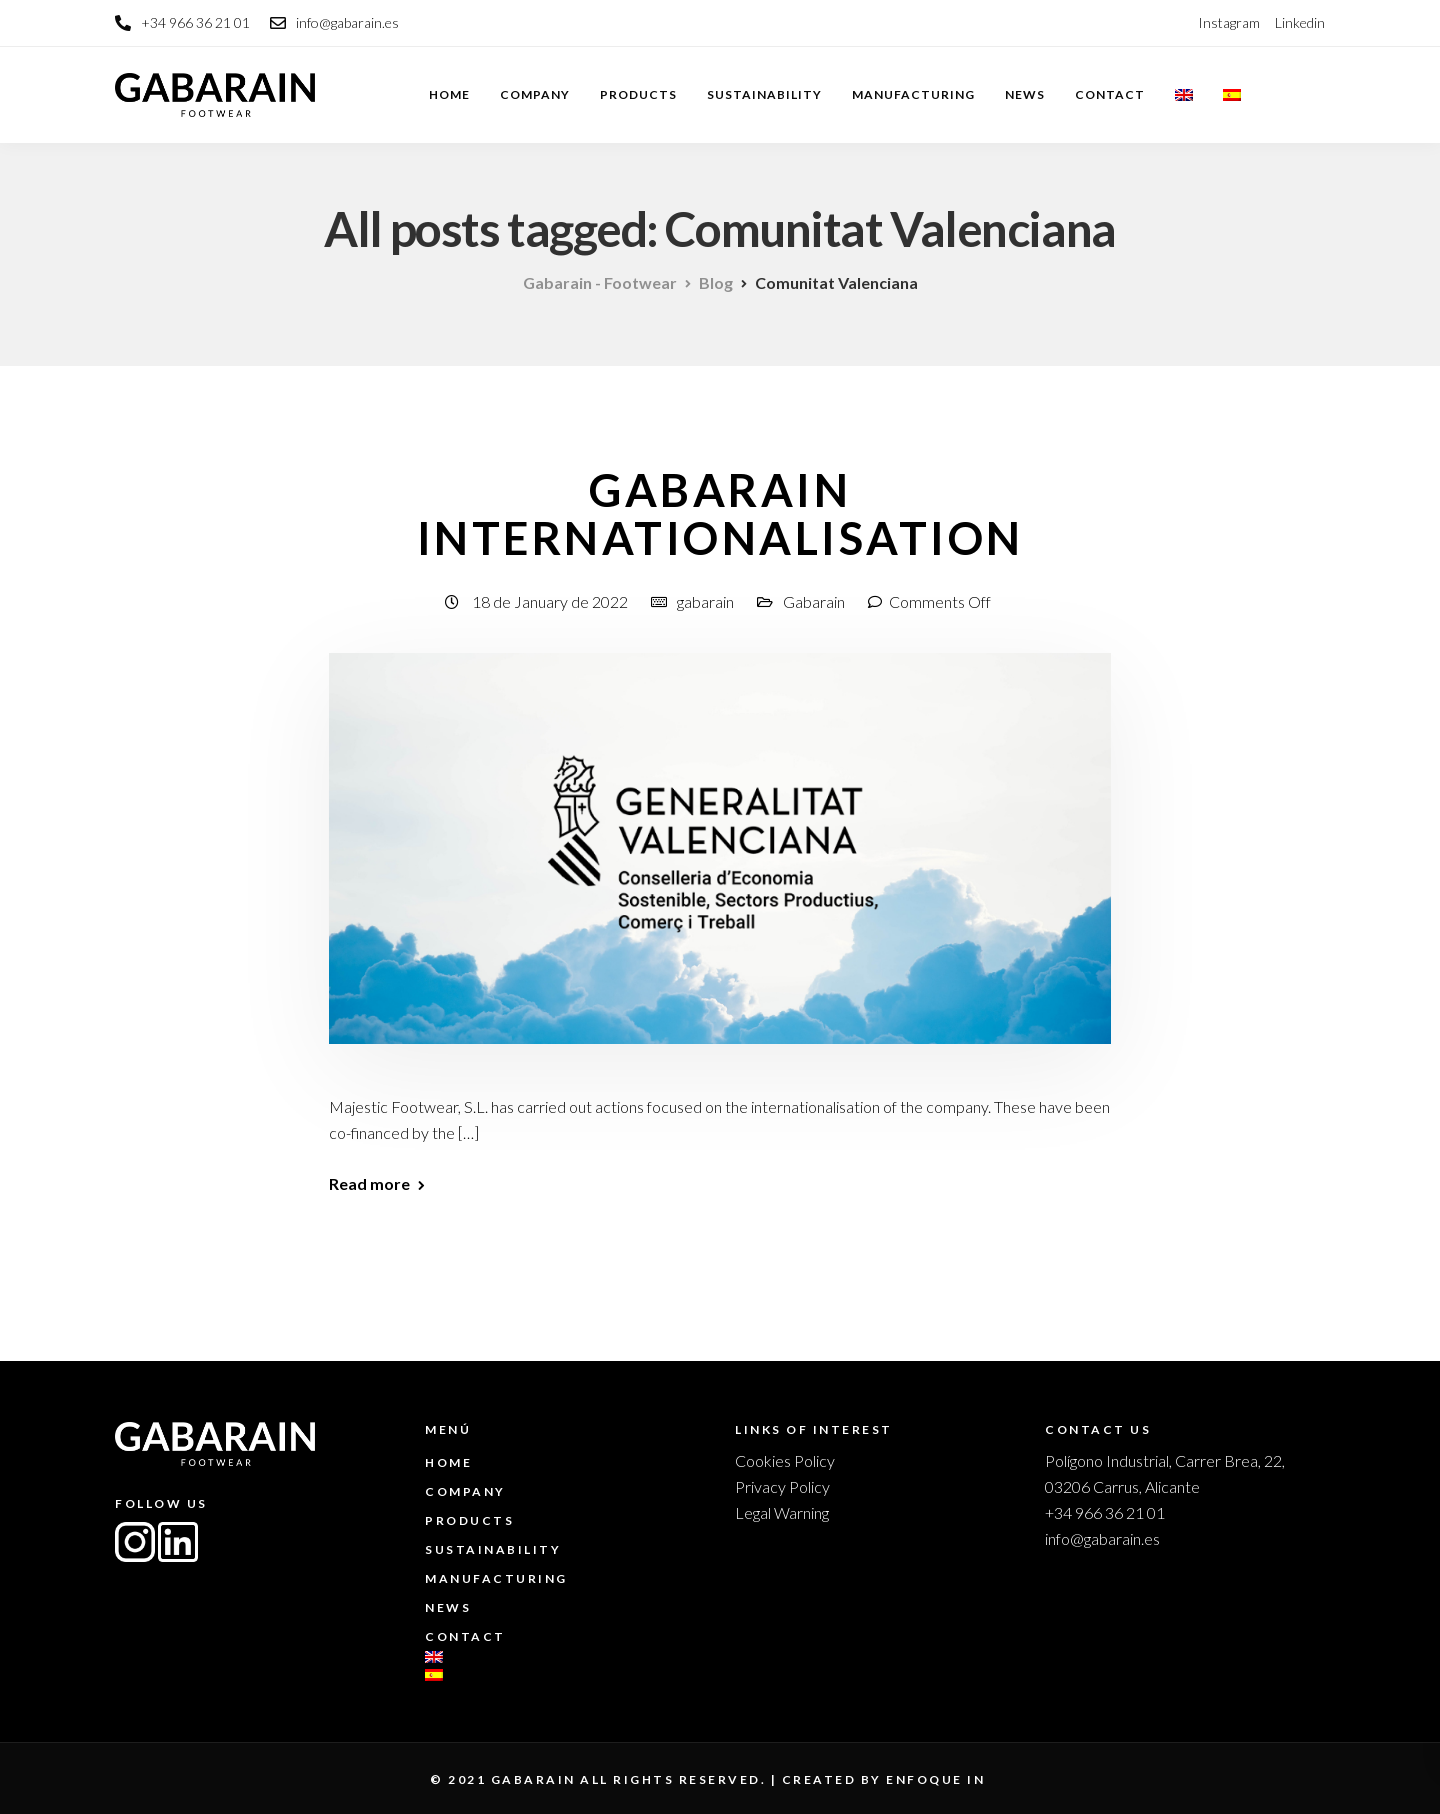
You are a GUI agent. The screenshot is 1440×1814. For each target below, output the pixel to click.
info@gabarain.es (1102, 1538)
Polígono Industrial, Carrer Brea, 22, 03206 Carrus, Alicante (1165, 1473)
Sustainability (764, 94)
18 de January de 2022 (551, 601)
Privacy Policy (782, 1486)
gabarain (705, 601)
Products (638, 94)
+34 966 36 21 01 (1105, 1512)
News (1025, 94)
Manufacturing (913, 94)
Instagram (1229, 22)
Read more (369, 1184)
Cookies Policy (785, 1460)
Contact (1110, 94)
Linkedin (1300, 22)
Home (449, 94)
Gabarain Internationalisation (720, 514)
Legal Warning (782, 1512)
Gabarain (814, 601)
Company (535, 94)
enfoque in (935, 1779)
